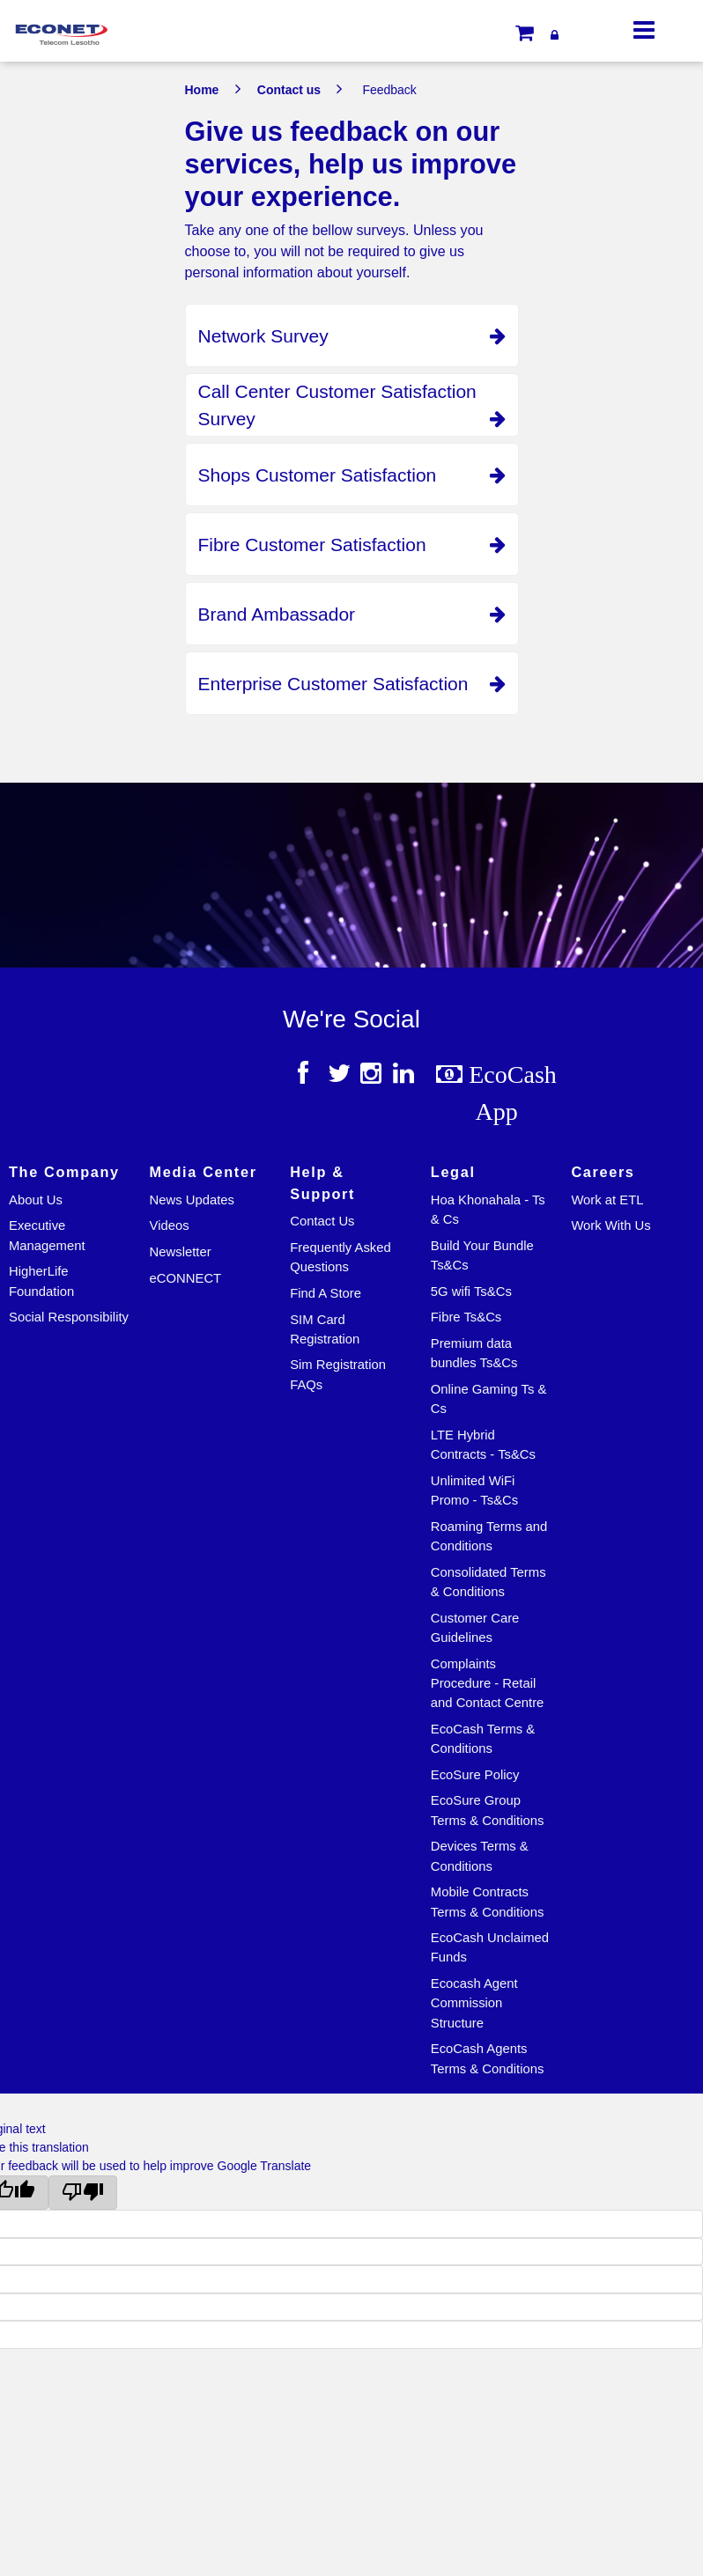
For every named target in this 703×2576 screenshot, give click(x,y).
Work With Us (610, 1225)
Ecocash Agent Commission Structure (474, 2003)
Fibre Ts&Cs (466, 1317)
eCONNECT (186, 1278)
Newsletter (180, 1252)
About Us (36, 1200)
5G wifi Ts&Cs (471, 1291)
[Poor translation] (82, 2192)
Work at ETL (607, 1200)
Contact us (289, 90)
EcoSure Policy (475, 1775)
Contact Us (322, 1221)
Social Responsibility (69, 1317)
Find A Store (325, 1293)
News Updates (192, 1200)
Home (202, 90)
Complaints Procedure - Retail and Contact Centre (487, 1684)
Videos (169, 1225)
